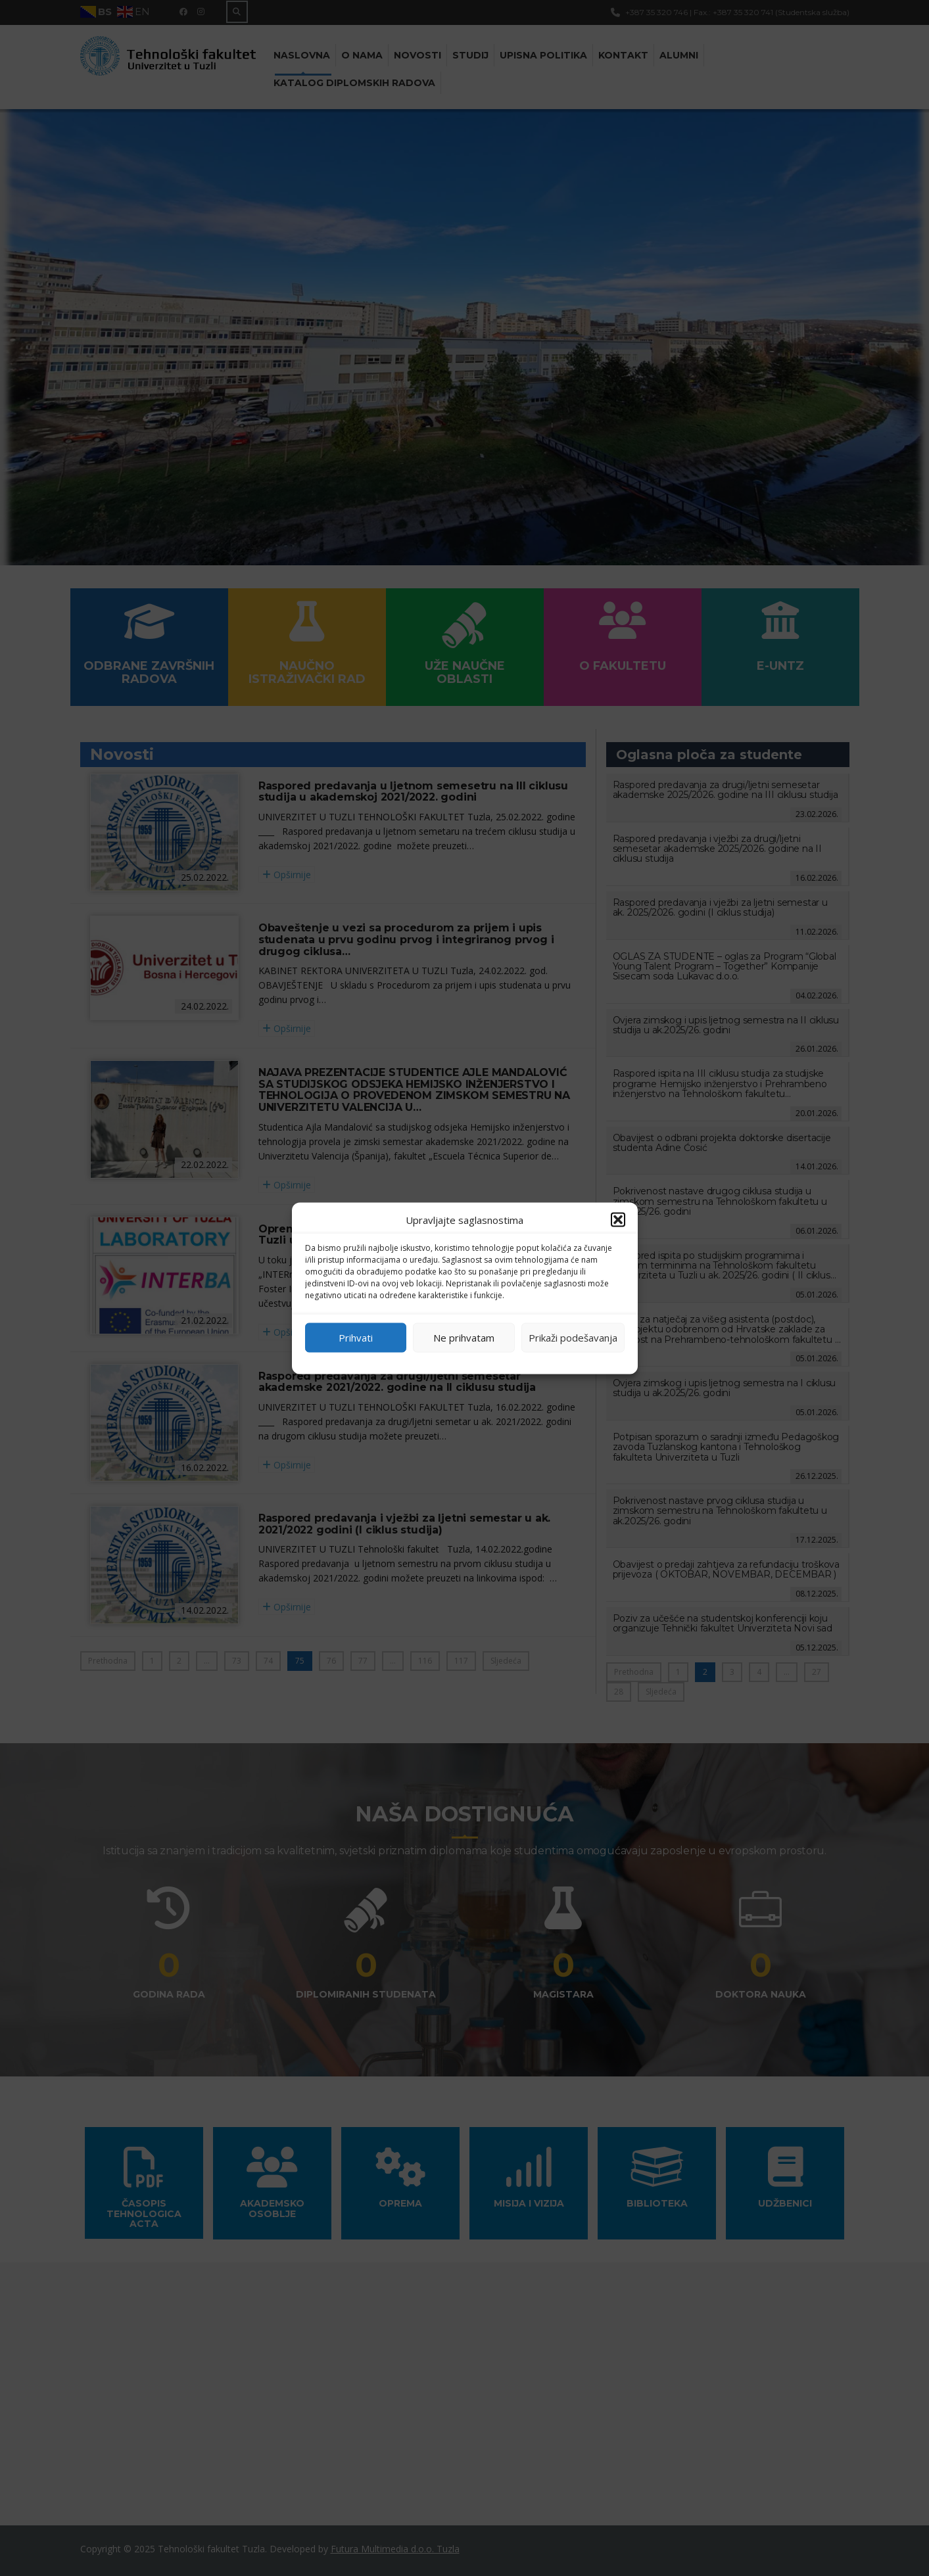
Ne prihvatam (463, 1337)
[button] (618, 1219)
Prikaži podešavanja (573, 1337)
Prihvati (356, 1337)
